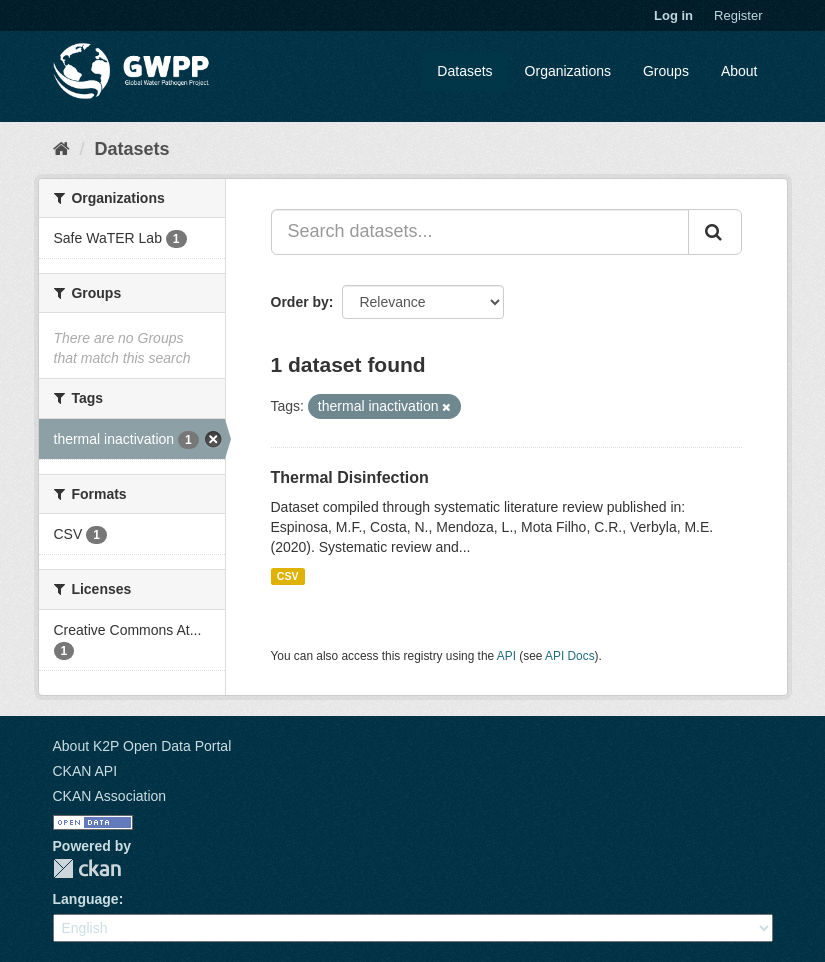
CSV (288, 576)
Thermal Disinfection (350, 477)
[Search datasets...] (480, 232)
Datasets (464, 71)
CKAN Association (110, 796)
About (739, 71)
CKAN (87, 868)
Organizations (568, 71)
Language (86, 899)
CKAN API (85, 771)
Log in (673, 15)
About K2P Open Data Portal (142, 746)
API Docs (570, 656)
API (506, 656)
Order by (300, 302)
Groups (666, 71)
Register (738, 15)
